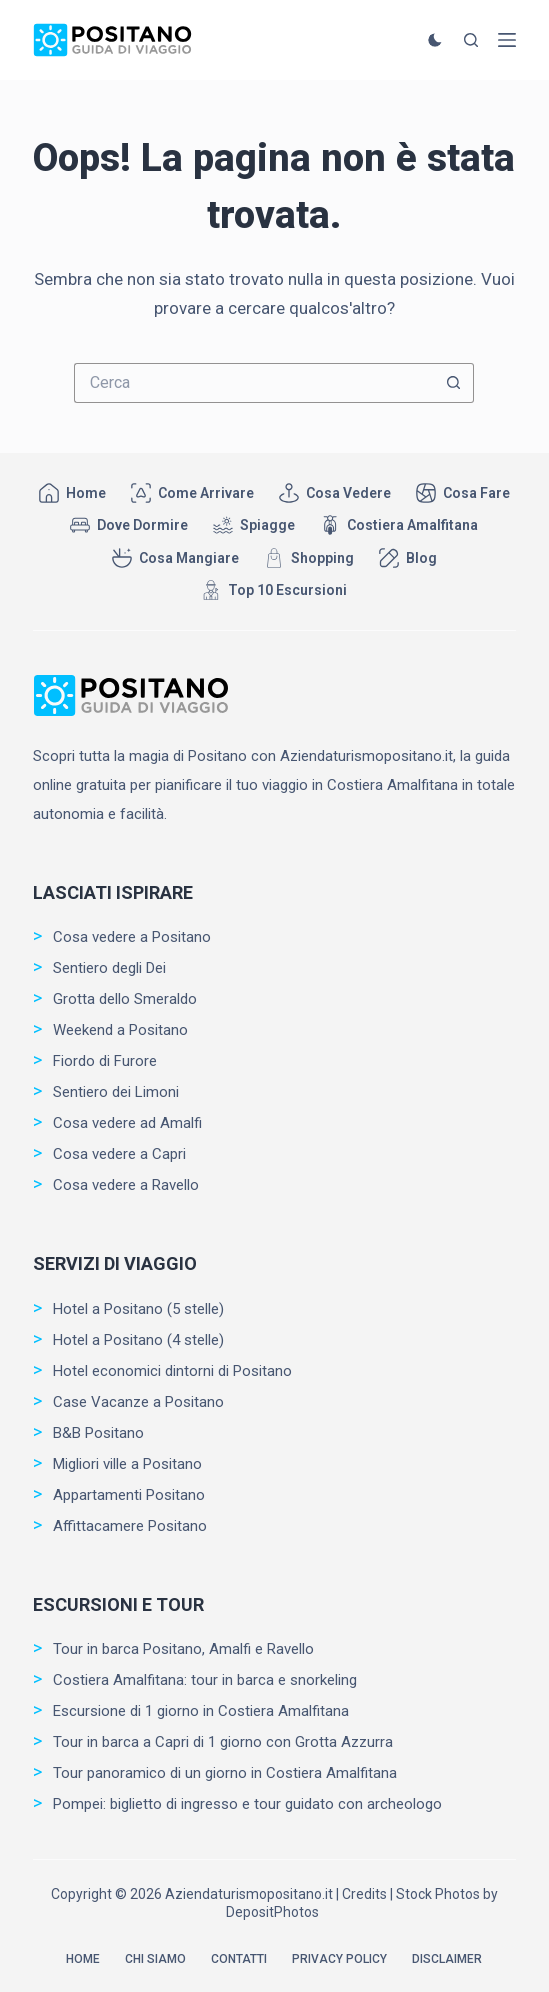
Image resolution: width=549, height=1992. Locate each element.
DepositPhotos (272, 1912)
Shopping (309, 558)
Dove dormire (129, 525)
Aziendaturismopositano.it (249, 1894)
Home (72, 493)
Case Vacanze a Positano (138, 1402)
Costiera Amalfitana (399, 525)
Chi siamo (155, 1959)
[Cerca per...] (254, 383)
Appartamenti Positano (129, 1495)
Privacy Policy (339, 1959)
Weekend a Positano (120, 1030)
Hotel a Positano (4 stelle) (138, 1340)
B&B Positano (98, 1433)
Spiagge (254, 525)
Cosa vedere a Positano (132, 937)
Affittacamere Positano (130, 1526)
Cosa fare (463, 493)
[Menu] (507, 40)
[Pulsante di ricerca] (454, 383)
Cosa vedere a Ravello (126, 1185)
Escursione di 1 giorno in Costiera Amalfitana (201, 1711)
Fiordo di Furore (105, 1061)
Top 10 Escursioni (274, 590)
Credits (364, 1894)
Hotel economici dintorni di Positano (172, 1371)
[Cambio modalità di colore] (435, 40)
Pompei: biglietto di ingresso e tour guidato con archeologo (247, 1804)
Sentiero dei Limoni (116, 1092)
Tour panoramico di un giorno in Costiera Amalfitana (225, 1773)
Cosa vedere (335, 493)
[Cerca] (471, 40)
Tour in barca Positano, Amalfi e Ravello (183, 1649)
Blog (408, 558)
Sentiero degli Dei (109, 968)
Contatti (239, 1959)
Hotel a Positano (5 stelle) (138, 1309)
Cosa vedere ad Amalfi (127, 1123)
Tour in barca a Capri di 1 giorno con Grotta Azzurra (223, 1742)
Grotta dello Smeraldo (125, 999)
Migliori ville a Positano (127, 1464)
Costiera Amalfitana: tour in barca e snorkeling (205, 1680)
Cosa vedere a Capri (119, 1154)
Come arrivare (192, 493)
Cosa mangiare (175, 558)
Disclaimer (447, 1959)
